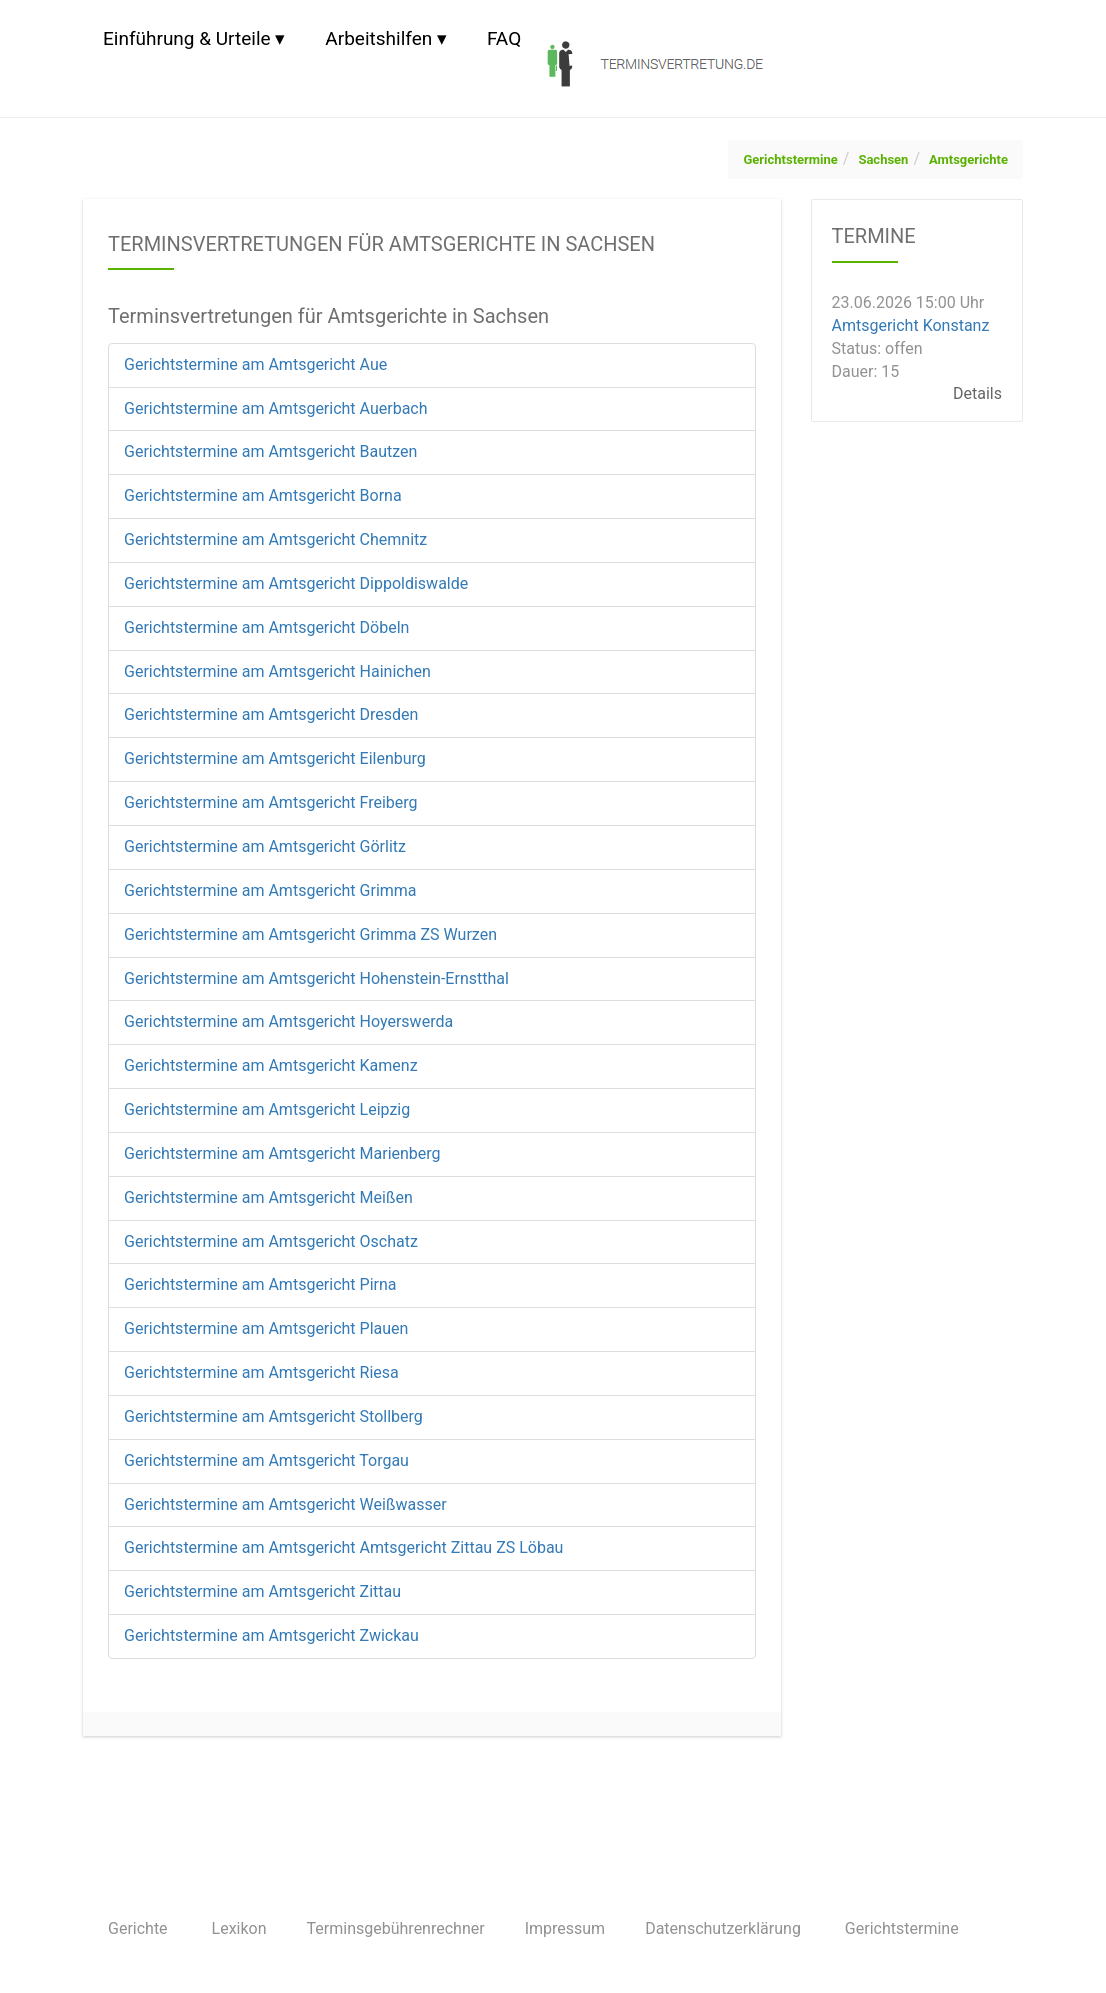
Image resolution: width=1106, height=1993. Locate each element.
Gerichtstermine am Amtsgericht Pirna (260, 1284)
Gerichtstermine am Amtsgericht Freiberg (271, 802)
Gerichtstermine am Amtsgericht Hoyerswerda (288, 1021)
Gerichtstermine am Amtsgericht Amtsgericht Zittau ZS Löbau (343, 1547)
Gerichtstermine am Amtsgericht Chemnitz (275, 539)
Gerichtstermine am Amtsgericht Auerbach (276, 408)
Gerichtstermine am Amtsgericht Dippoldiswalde (296, 583)
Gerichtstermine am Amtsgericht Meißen (268, 1197)
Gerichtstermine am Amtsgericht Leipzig (267, 1109)
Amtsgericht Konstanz (911, 325)
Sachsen (883, 159)
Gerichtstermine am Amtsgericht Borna (263, 495)
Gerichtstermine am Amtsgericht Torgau (266, 1460)
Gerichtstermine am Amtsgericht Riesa (261, 1372)
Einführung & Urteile (187, 38)
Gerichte (138, 1928)
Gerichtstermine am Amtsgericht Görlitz (265, 846)
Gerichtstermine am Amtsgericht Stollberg (273, 1416)
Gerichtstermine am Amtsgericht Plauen (266, 1328)
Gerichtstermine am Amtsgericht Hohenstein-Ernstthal (316, 978)
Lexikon (239, 1928)
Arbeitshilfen (378, 38)
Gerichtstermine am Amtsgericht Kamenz (271, 1065)
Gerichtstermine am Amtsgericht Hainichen (277, 671)
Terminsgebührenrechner (396, 1928)
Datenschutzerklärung (723, 1928)
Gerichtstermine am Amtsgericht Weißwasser (285, 1504)
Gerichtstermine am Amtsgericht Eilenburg (275, 758)
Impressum (565, 1928)
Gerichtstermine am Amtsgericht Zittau (262, 1591)
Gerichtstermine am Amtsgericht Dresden (271, 714)
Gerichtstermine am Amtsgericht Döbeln (266, 627)
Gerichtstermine (790, 159)
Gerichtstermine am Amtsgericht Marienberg (282, 1153)
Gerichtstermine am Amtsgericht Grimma (270, 890)
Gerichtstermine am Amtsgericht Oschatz (271, 1241)
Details (977, 393)
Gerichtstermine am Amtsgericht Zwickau (271, 1635)
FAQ (504, 38)
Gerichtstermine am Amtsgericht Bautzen (270, 451)
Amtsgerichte (968, 159)
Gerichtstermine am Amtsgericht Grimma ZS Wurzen (310, 934)
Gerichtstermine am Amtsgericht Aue (255, 364)
